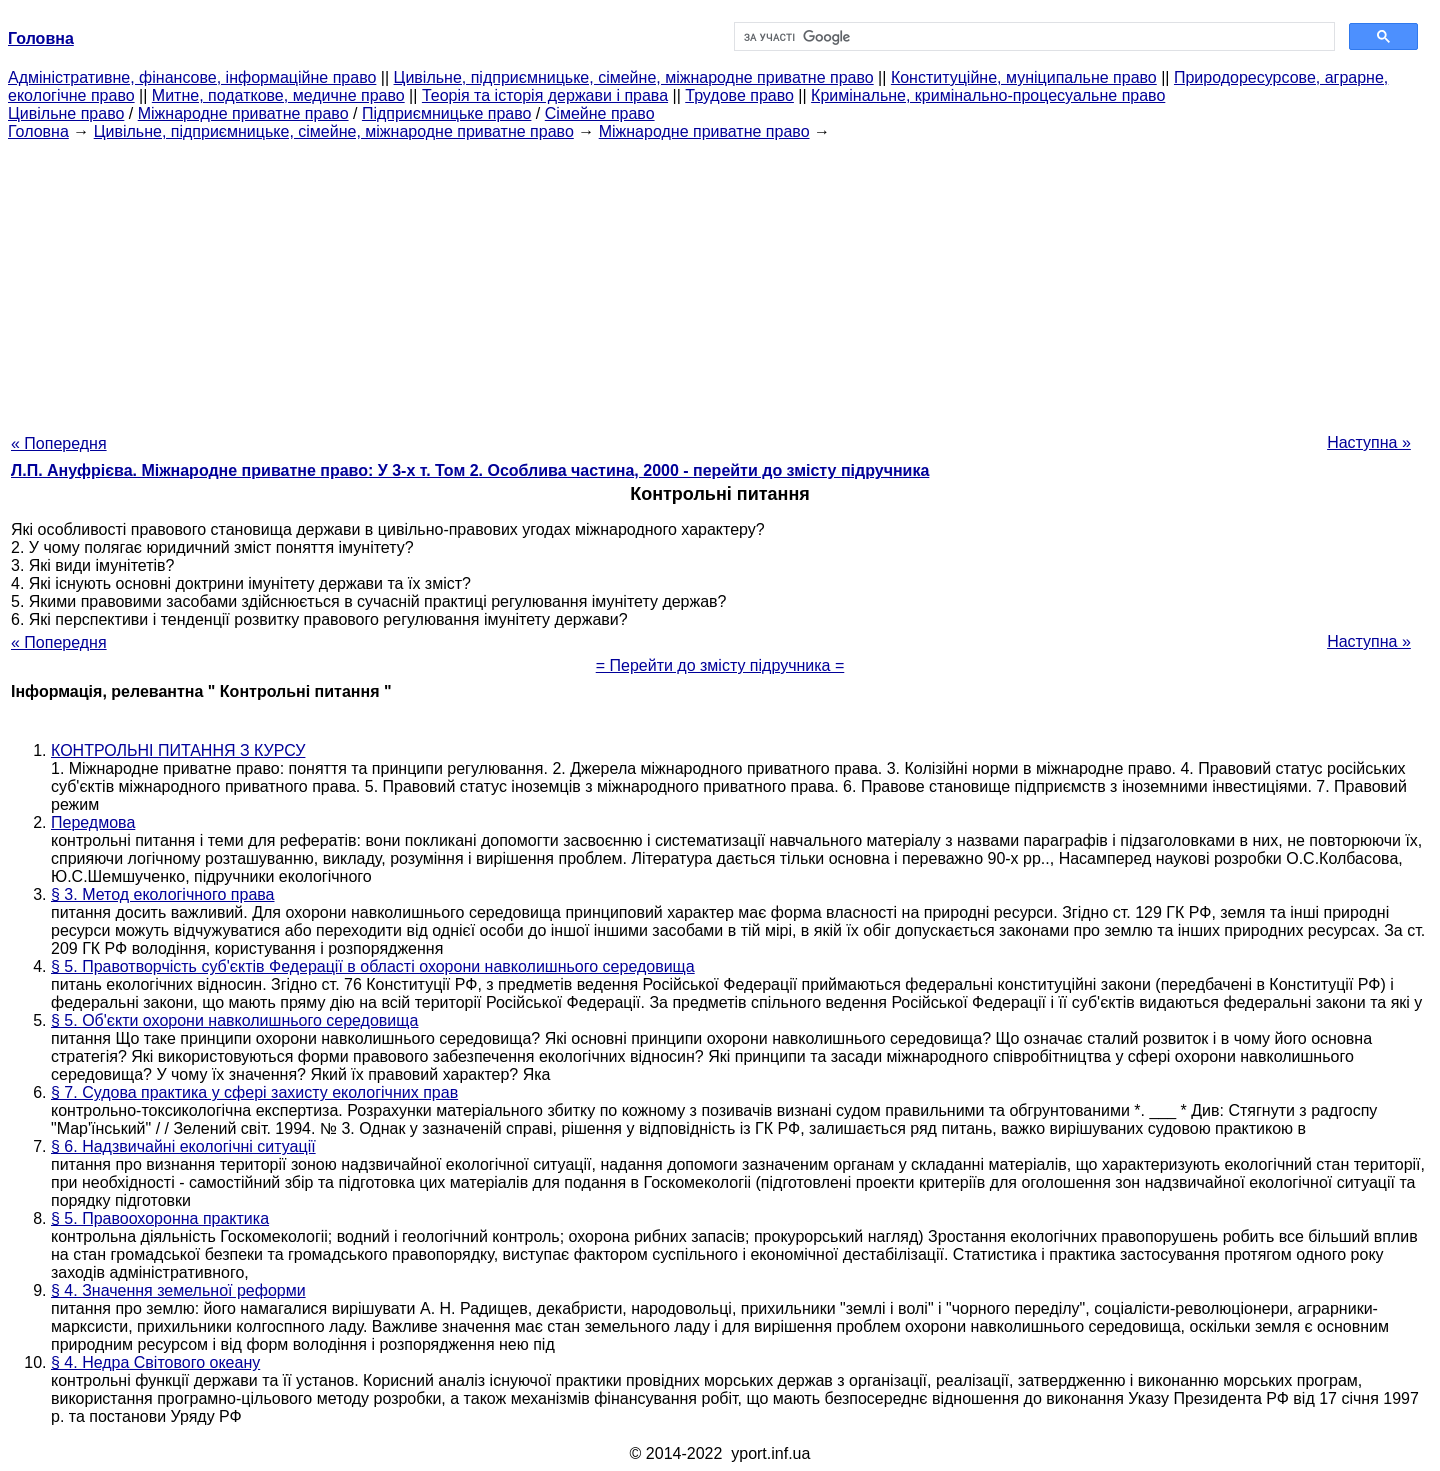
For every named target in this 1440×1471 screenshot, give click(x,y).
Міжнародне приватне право (243, 113)
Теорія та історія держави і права (545, 95)
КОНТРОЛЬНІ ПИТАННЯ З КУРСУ (178, 750)
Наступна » (1369, 442)
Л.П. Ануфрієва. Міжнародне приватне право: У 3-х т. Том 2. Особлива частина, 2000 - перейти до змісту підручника (470, 470)
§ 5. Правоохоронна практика (160, 1218)
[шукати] (1032, 37)
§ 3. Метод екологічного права (163, 894)
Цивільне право (66, 113)
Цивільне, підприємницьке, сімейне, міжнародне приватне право (634, 77)
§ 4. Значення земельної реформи (178, 1290)
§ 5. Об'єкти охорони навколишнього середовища (234, 1020)
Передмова (93, 822)
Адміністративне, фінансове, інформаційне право (192, 77)
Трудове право (739, 95)
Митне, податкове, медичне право (278, 95)
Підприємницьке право (447, 113)
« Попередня (59, 443)
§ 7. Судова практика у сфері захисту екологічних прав (254, 1092)
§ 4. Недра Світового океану (155, 1362)
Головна (38, 131)
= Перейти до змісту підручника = (720, 665)
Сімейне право (600, 113)
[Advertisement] (720, 281)
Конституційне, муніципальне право (1024, 77)
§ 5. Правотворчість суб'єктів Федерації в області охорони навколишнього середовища (373, 966)
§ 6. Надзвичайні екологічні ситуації (183, 1146)
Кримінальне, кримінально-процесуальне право (988, 95)
